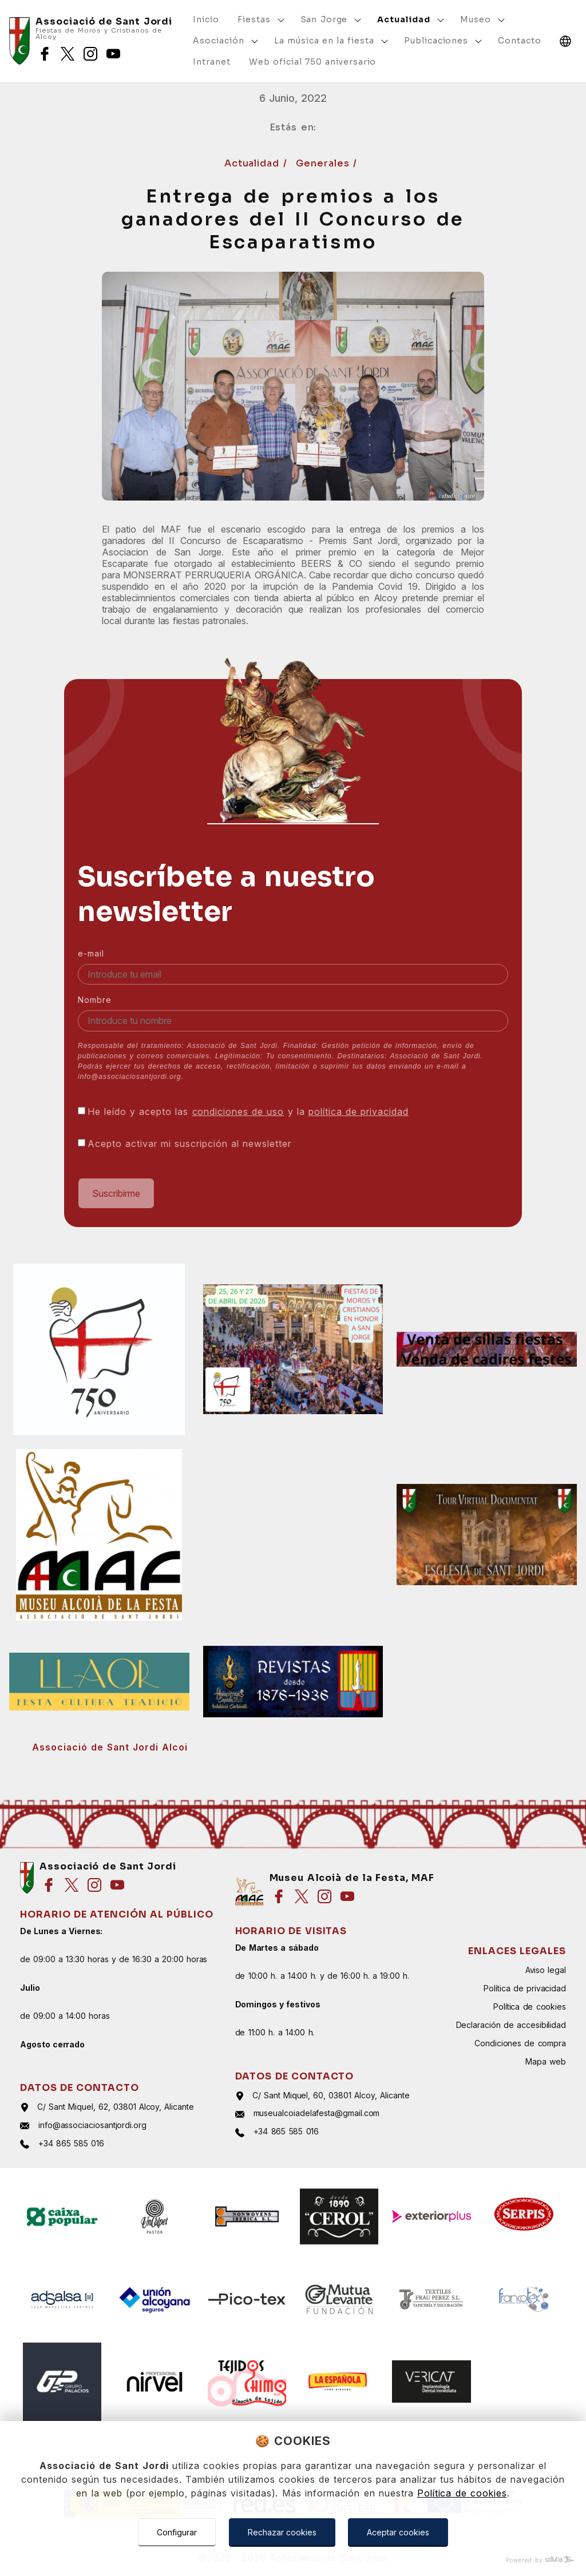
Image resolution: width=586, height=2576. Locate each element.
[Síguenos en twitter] (67, 54)
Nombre (95, 1000)
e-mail (91, 953)
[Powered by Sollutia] (293, 2560)
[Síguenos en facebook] (44, 54)
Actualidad (253, 163)
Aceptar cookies (398, 2532)
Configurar (177, 2532)
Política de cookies (462, 2493)
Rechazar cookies (282, 2532)
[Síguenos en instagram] (90, 54)
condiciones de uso (238, 1111)
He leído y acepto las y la (248, 1111)
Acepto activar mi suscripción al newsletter (189, 1143)
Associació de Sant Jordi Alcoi (110, 1747)
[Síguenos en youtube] (113, 54)
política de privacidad (358, 1111)
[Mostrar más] (281, 20)
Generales (324, 163)
